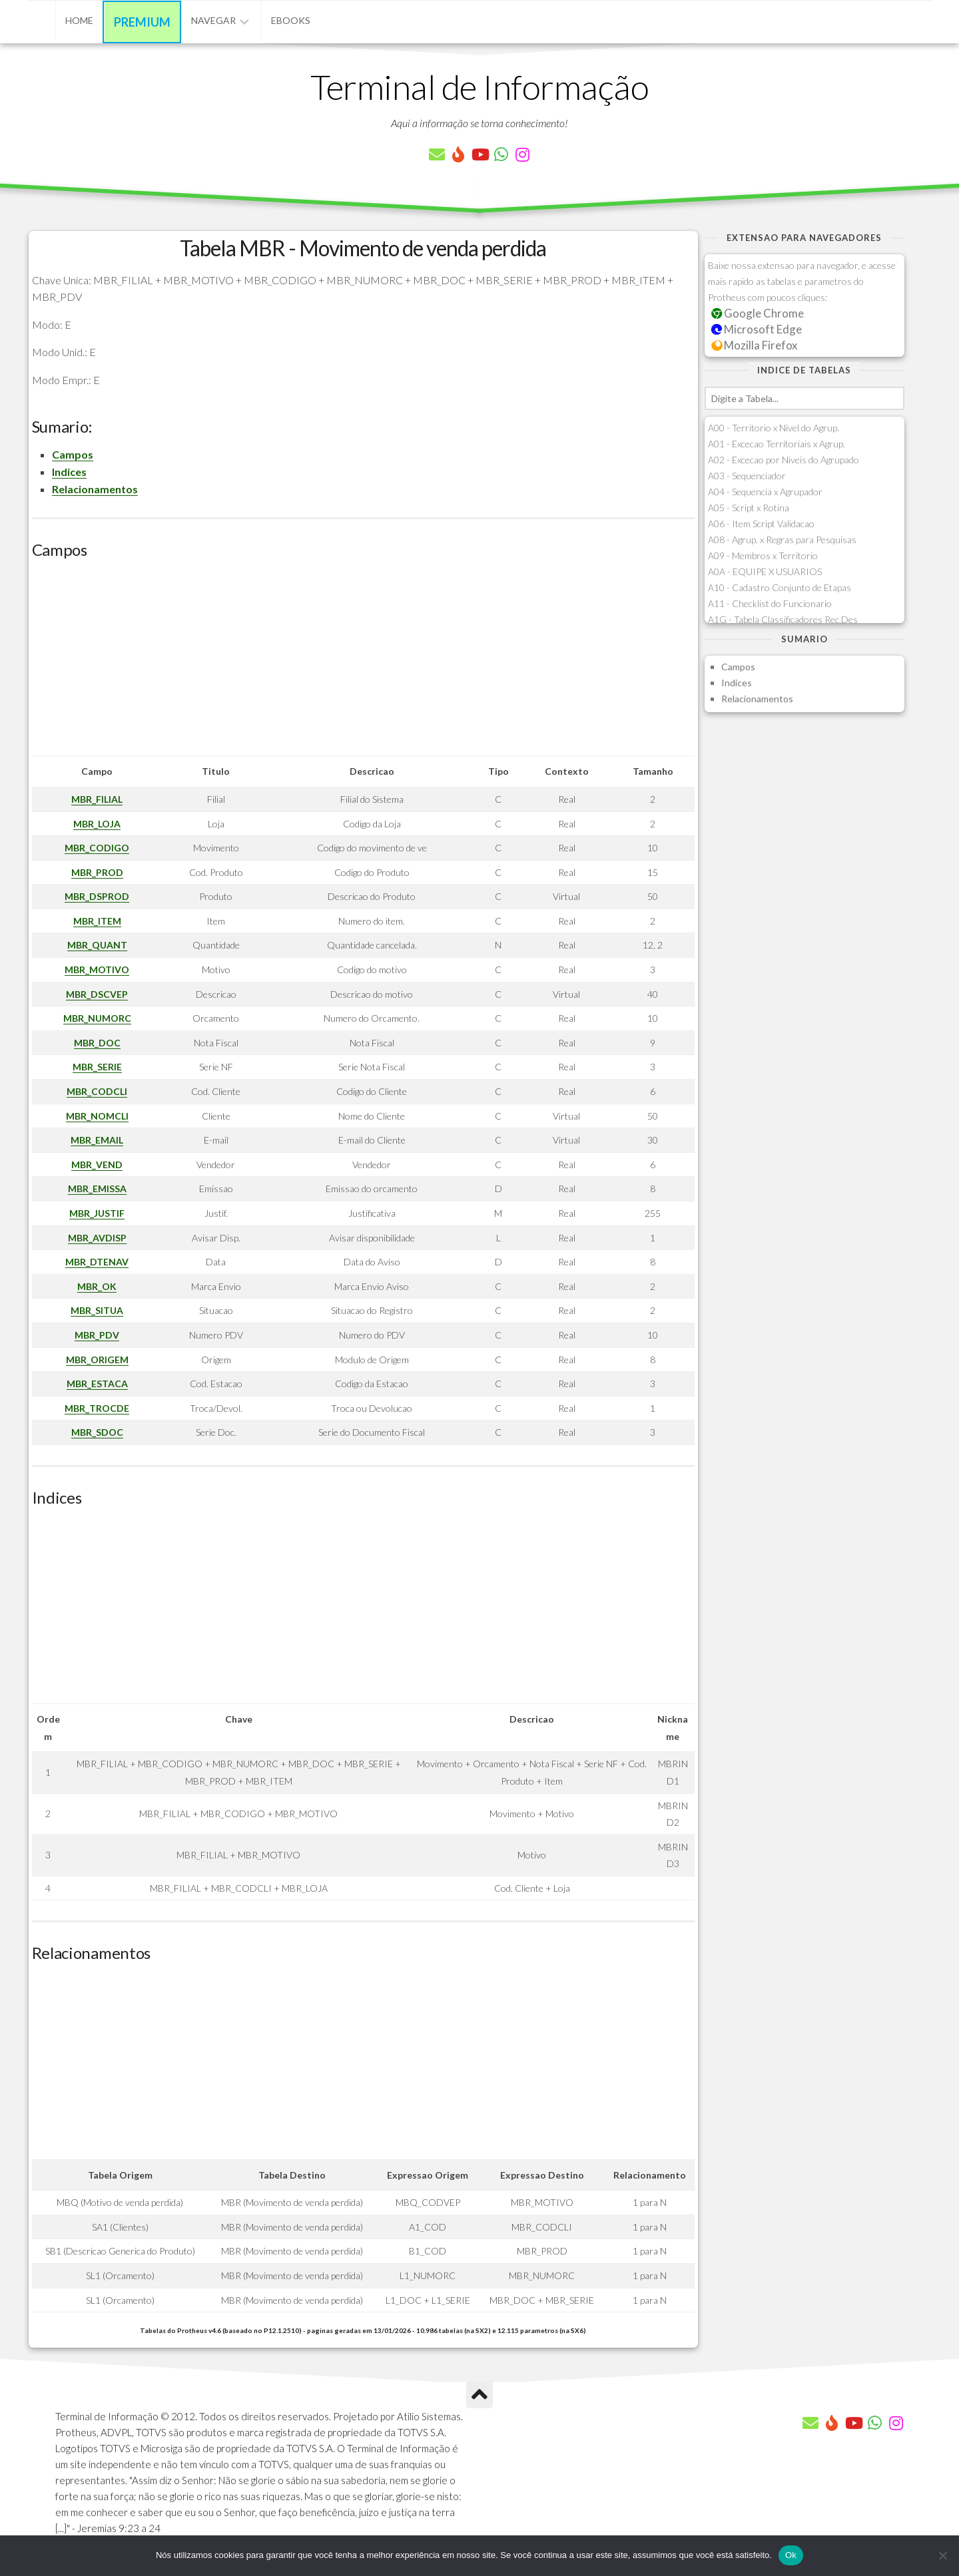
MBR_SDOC (97, 1432)
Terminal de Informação (479, 87)
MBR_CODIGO (97, 847)
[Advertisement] (363, 662)
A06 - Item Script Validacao (761, 523)
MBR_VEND (97, 1164)
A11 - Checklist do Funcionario (770, 603)
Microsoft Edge (756, 329)
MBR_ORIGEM (97, 1359)
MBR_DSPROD (97, 896)
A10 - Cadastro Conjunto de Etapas (779, 587)
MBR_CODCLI (97, 1091)
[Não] (942, 2555)
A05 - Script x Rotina (748, 507)
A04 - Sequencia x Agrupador (765, 491)
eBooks (290, 20)
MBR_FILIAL (97, 799)
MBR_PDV (97, 1335)
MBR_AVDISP (97, 1237)
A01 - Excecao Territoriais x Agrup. (776, 443)
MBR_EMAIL (97, 1140)
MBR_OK (97, 1286)
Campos (72, 454)
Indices (69, 471)
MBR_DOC (97, 1042)
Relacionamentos (95, 489)
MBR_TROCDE (97, 1408)
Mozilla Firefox (754, 345)
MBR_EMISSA (97, 1188)
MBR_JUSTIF (97, 1213)
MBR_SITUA (97, 1310)
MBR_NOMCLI (97, 1116)
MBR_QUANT (97, 945)
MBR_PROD (97, 872)
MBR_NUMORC (97, 1018)
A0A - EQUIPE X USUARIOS (765, 571)
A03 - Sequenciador (747, 475)
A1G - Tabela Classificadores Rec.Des (783, 619)
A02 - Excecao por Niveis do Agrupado (783, 459)
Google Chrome (757, 313)
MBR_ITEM (97, 921)
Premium (142, 22)
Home (79, 20)
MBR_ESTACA (97, 1383)
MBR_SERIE (97, 1066)
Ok (791, 2555)
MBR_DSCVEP (97, 994)
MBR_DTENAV (97, 1261)
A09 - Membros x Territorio (763, 555)
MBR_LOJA (97, 823)
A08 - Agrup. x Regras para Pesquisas (782, 539)
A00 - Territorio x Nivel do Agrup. (773, 427)
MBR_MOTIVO (97, 969)
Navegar (213, 20)
